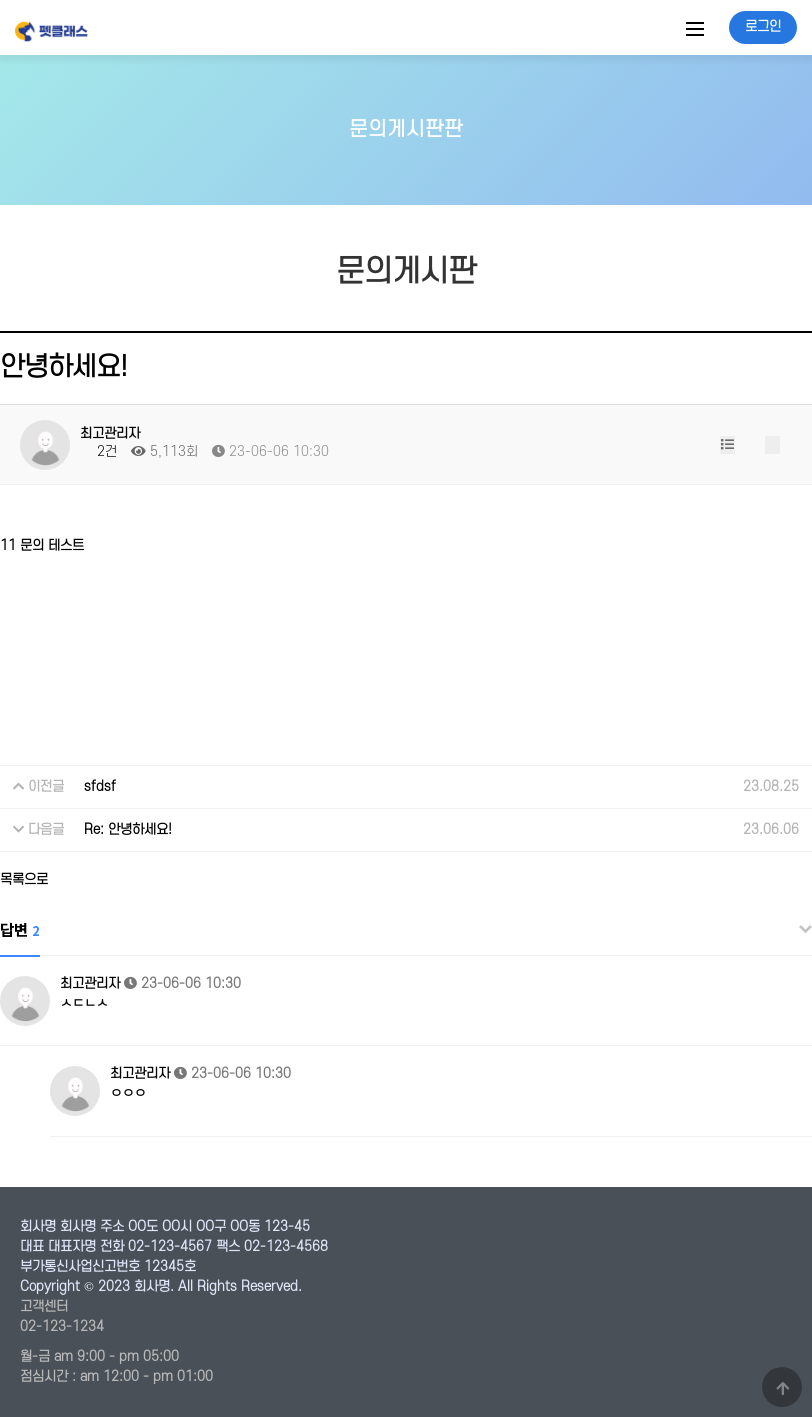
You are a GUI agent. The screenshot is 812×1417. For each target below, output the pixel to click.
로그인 (763, 26)
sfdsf (100, 786)
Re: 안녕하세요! (128, 829)
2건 (98, 451)
